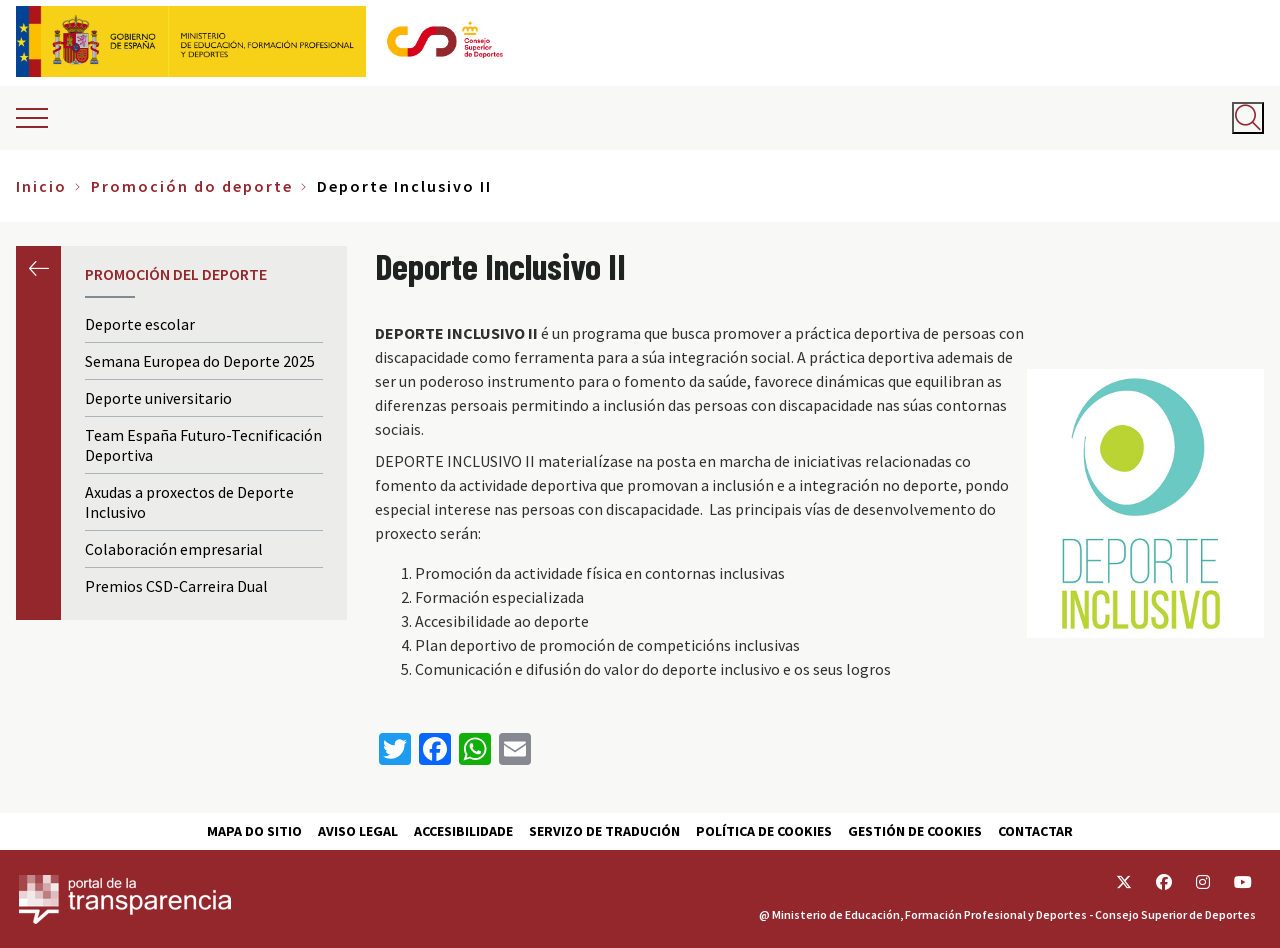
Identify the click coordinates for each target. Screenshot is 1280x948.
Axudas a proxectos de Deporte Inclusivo (189, 502)
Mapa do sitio (254, 831)
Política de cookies (764, 831)
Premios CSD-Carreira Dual (176, 586)
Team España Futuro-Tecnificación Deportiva (203, 445)
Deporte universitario (158, 398)
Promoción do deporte (192, 186)
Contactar (1035, 831)
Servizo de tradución (604, 831)
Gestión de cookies (915, 831)
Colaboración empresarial (174, 549)
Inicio (41, 186)
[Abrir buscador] (1248, 118)
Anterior (38, 268)
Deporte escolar (140, 324)
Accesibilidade (463, 831)
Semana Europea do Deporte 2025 (200, 361)
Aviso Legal (358, 831)
